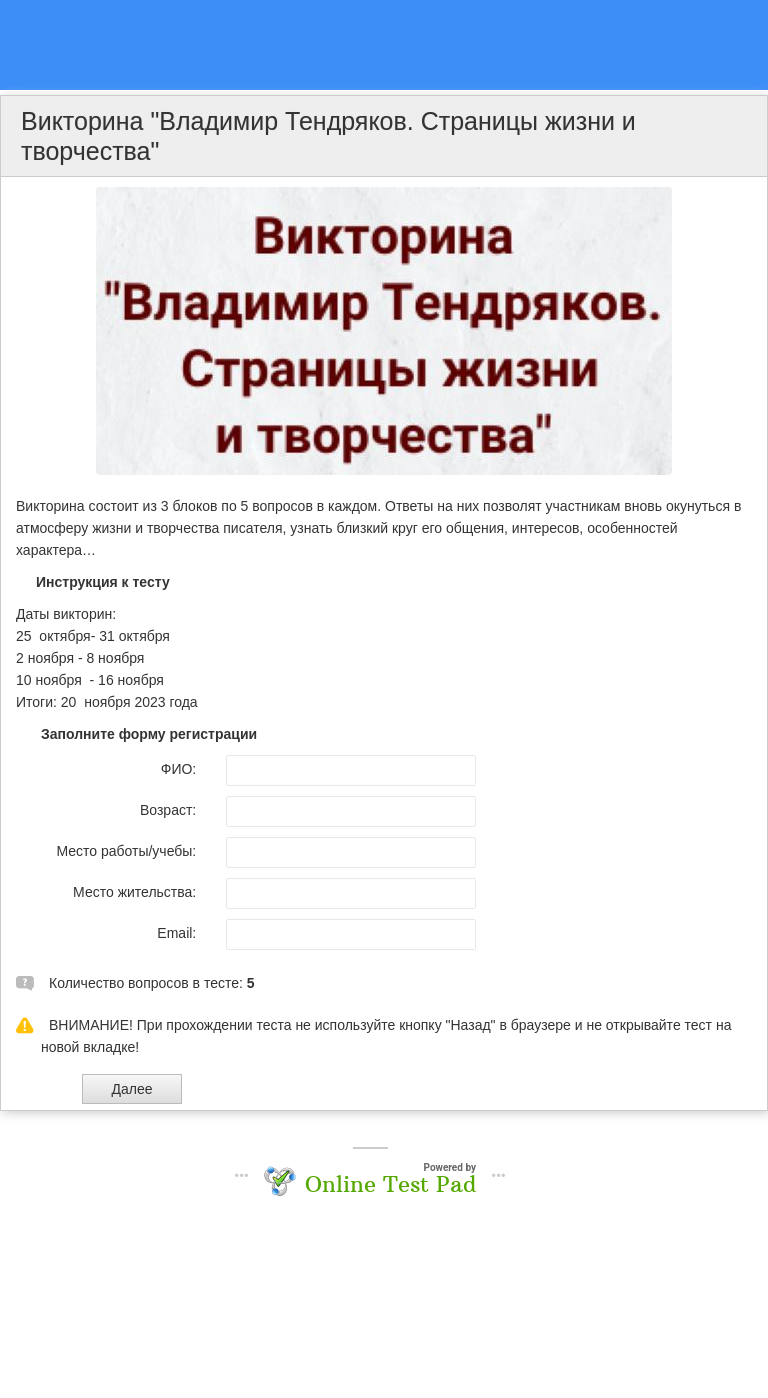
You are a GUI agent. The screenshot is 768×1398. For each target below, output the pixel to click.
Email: (176, 933)
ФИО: (179, 769)
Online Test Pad (390, 1184)
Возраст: (168, 810)
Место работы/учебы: (126, 851)
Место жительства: (134, 892)
